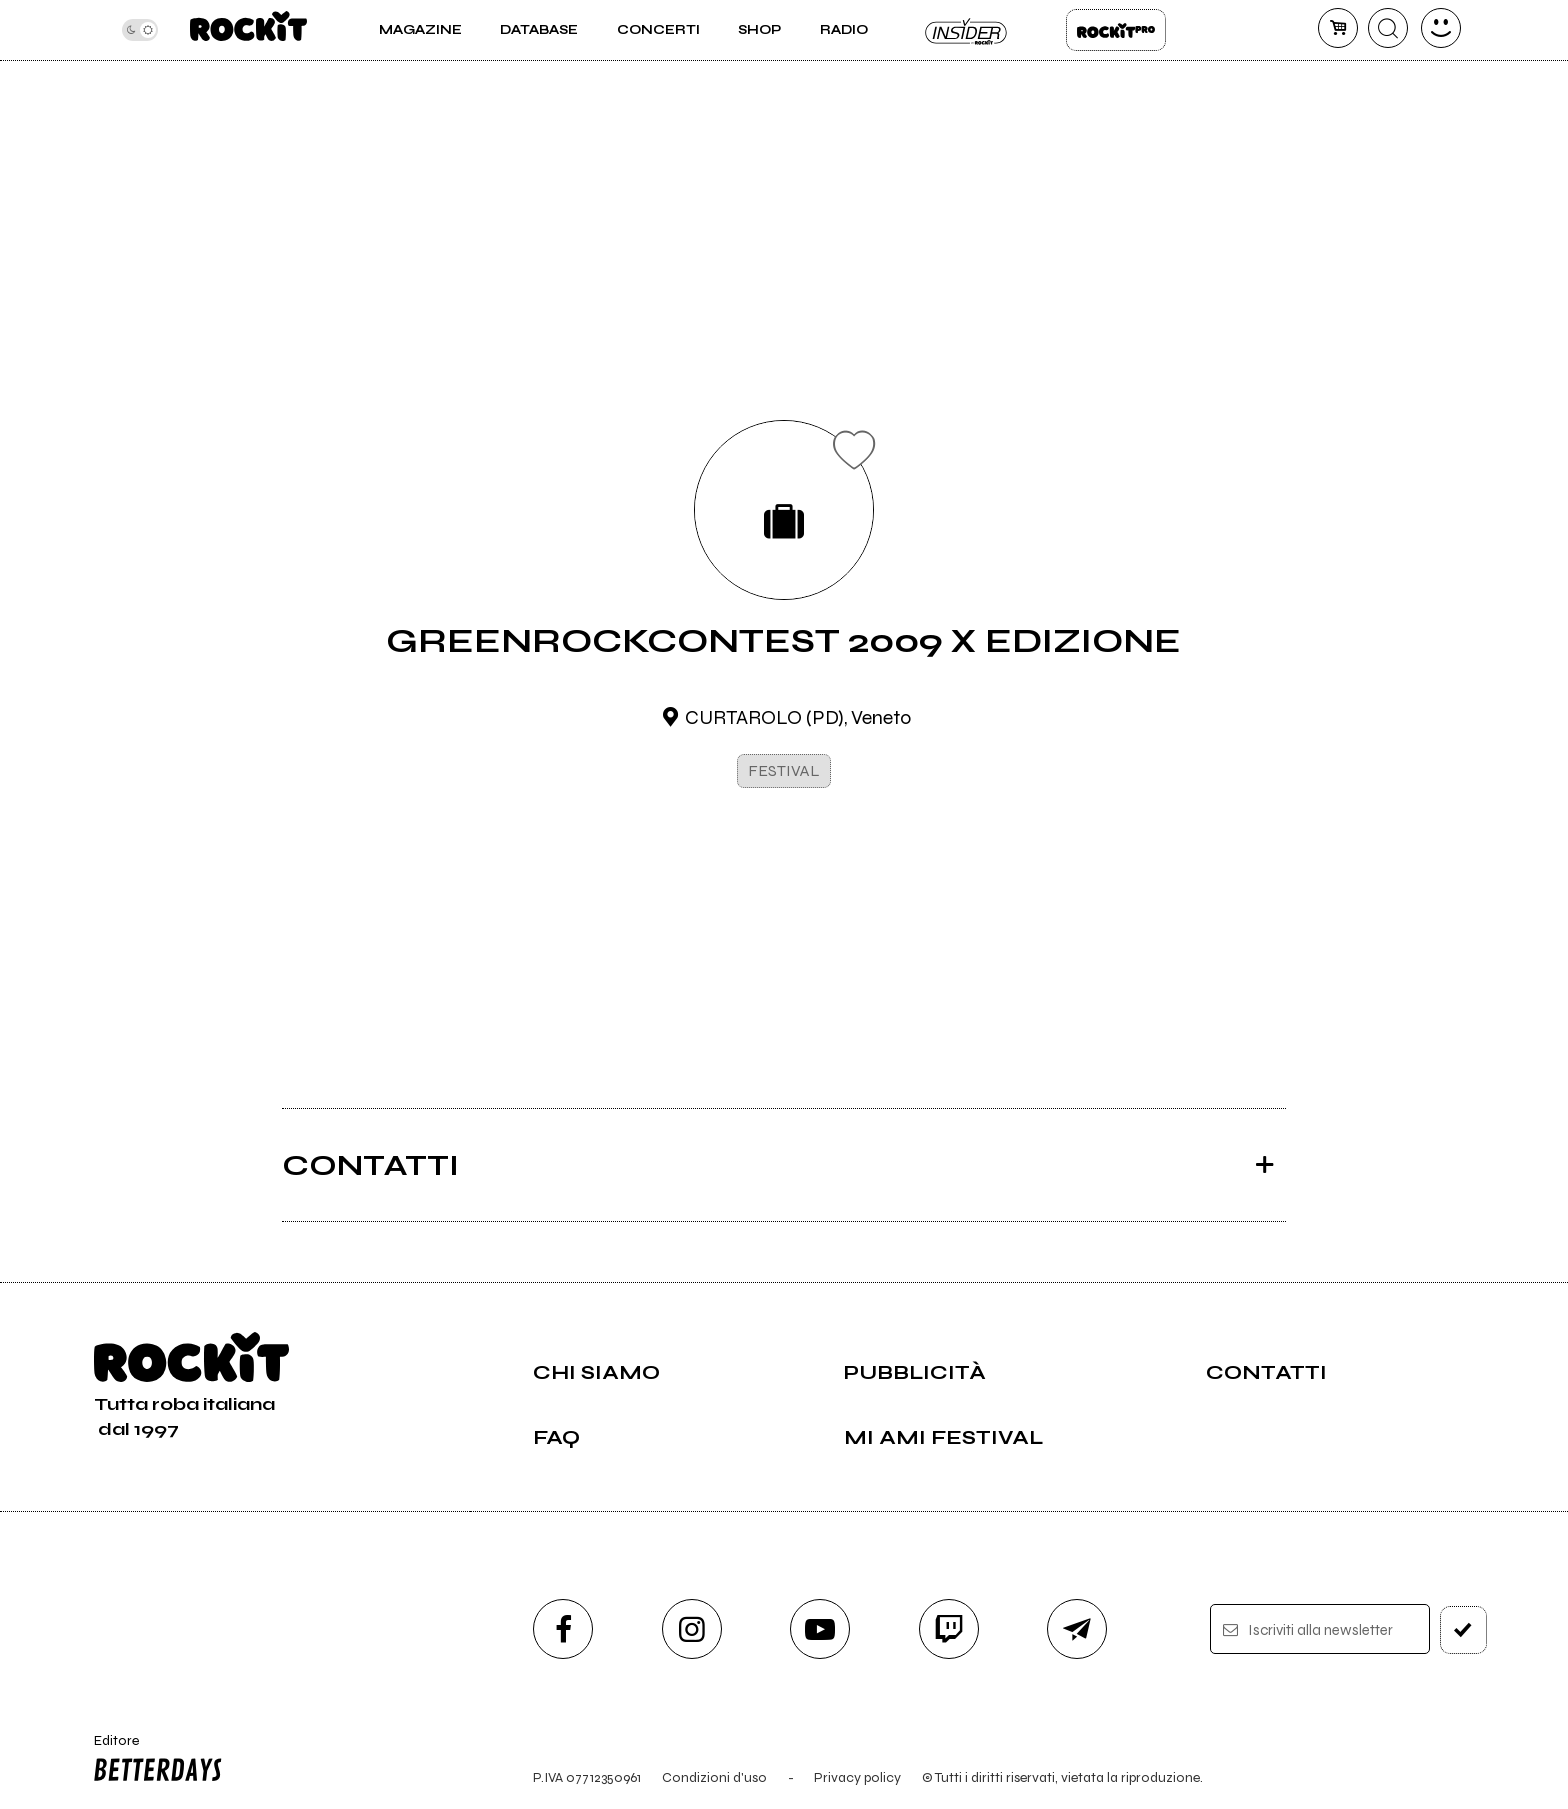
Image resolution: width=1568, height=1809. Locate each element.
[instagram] (692, 1629)
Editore (153, 1761)
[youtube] (820, 1629)
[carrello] (1338, 28)
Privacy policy (857, 1777)
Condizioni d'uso (714, 1777)
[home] (248, 30)
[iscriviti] (1463, 1630)
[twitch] (949, 1629)
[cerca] (1388, 28)
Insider (967, 30)
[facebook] (563, 1629)
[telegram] (1077, 1629)
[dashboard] (1441, 28)
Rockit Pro (1116, 30)
